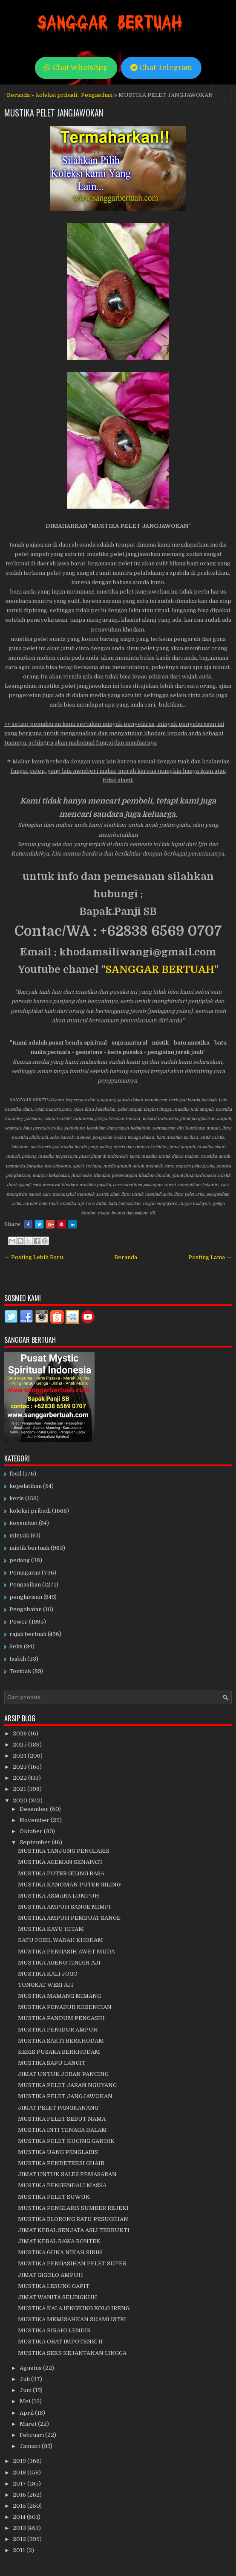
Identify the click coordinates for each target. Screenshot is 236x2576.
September (36, 1842)
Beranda (18, 95)
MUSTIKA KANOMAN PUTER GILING (69, 1884)
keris (16, 1498)
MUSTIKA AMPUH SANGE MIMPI (64, 1907)
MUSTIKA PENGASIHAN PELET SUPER (72, 2263)
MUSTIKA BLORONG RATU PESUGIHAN (73, 2219)
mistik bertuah (29, 1548)
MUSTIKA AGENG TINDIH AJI (59, 1962)
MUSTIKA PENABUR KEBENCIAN (65, 2007)
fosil (15, 1473)
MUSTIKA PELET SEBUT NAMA (62, 2119)
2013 (20, 2528)
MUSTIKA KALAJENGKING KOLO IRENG (74, 2308)
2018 (20, 2472)
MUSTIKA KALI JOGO (48, 1974)
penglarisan (25, 1597)
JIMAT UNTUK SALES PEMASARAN (67, 2174)
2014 (20, 2517)
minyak (19, 1535)
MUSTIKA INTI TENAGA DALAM (62, 2130)
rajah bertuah (27, 1634)
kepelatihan (25, 1486)
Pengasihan (96, 95)
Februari (32, 2435)
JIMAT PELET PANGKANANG (58, 2107)
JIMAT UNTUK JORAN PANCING (63, 2074)
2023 (20, 1767)
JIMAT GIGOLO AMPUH (50, 2275)
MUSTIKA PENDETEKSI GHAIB (61, 2163)
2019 (20, 2461)
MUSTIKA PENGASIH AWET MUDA (66, 1951)
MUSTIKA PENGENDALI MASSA (62, 2185)
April (27, 2413)
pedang (19, 1560)
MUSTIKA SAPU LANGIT (52, 2063)
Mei (26, 2401)
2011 (19, 2550)
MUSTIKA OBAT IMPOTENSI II (60, 2341)
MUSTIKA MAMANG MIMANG (59, 1996)
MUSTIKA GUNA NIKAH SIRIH (60, 2252)
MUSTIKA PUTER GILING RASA (61, 1873)
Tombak (20, 1671)
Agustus (31, 2368)
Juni (26, 2390)
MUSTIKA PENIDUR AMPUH (58, 2029)
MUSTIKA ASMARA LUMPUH (58, 1895)
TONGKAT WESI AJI (45, 1985)
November (35, 1820)
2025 (20, 1744)
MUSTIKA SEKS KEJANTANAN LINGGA (72, 2353)
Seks (16, 1646)
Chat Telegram (161, 68)
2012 (20, 2539)
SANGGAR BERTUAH (160, 969)
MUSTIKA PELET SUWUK (54, 2197)
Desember (35, 1809)
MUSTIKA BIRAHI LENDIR (54, 2330)
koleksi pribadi (56, 95)
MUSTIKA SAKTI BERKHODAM (61, 2041)
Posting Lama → (210, 1257)
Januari (31, 2446)
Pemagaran (24, 1572)
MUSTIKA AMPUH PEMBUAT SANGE (69, 1918)
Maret (29, 2424)
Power (18, 1621)
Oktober (32, 1831)
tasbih (17, 1659)
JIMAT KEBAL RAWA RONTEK (59, 2241)
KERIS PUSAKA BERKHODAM (59, 2052)
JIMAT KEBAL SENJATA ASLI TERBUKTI (74, 2230)
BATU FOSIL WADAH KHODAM (60, 1940)
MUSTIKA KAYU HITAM (51, 1929)
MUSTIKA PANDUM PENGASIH (61, 2018)
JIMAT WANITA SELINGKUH (57, 2297)
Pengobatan (25, 1609)
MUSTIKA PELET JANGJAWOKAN (53, 112)
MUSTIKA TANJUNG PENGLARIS (63, 1851)
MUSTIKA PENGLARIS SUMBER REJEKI (73, 2208)
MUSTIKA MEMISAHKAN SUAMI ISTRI (72, 2319)
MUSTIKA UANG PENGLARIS (58, 2152)
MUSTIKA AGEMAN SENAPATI (60, 1862)
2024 (20, 1755)
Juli (25, 2379)
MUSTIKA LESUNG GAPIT (53, 2286)
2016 (20, 2495)
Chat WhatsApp (76, 68)
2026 (20, 1733)
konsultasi (23, 1523)
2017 (20, 2483)
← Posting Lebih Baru (33, 1257)
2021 (20, 1789)
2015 (20, 2506)
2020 (21, 1800)
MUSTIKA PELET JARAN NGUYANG (67, 2085)
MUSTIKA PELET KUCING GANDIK (66, 2141)
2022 (20, 1778)
